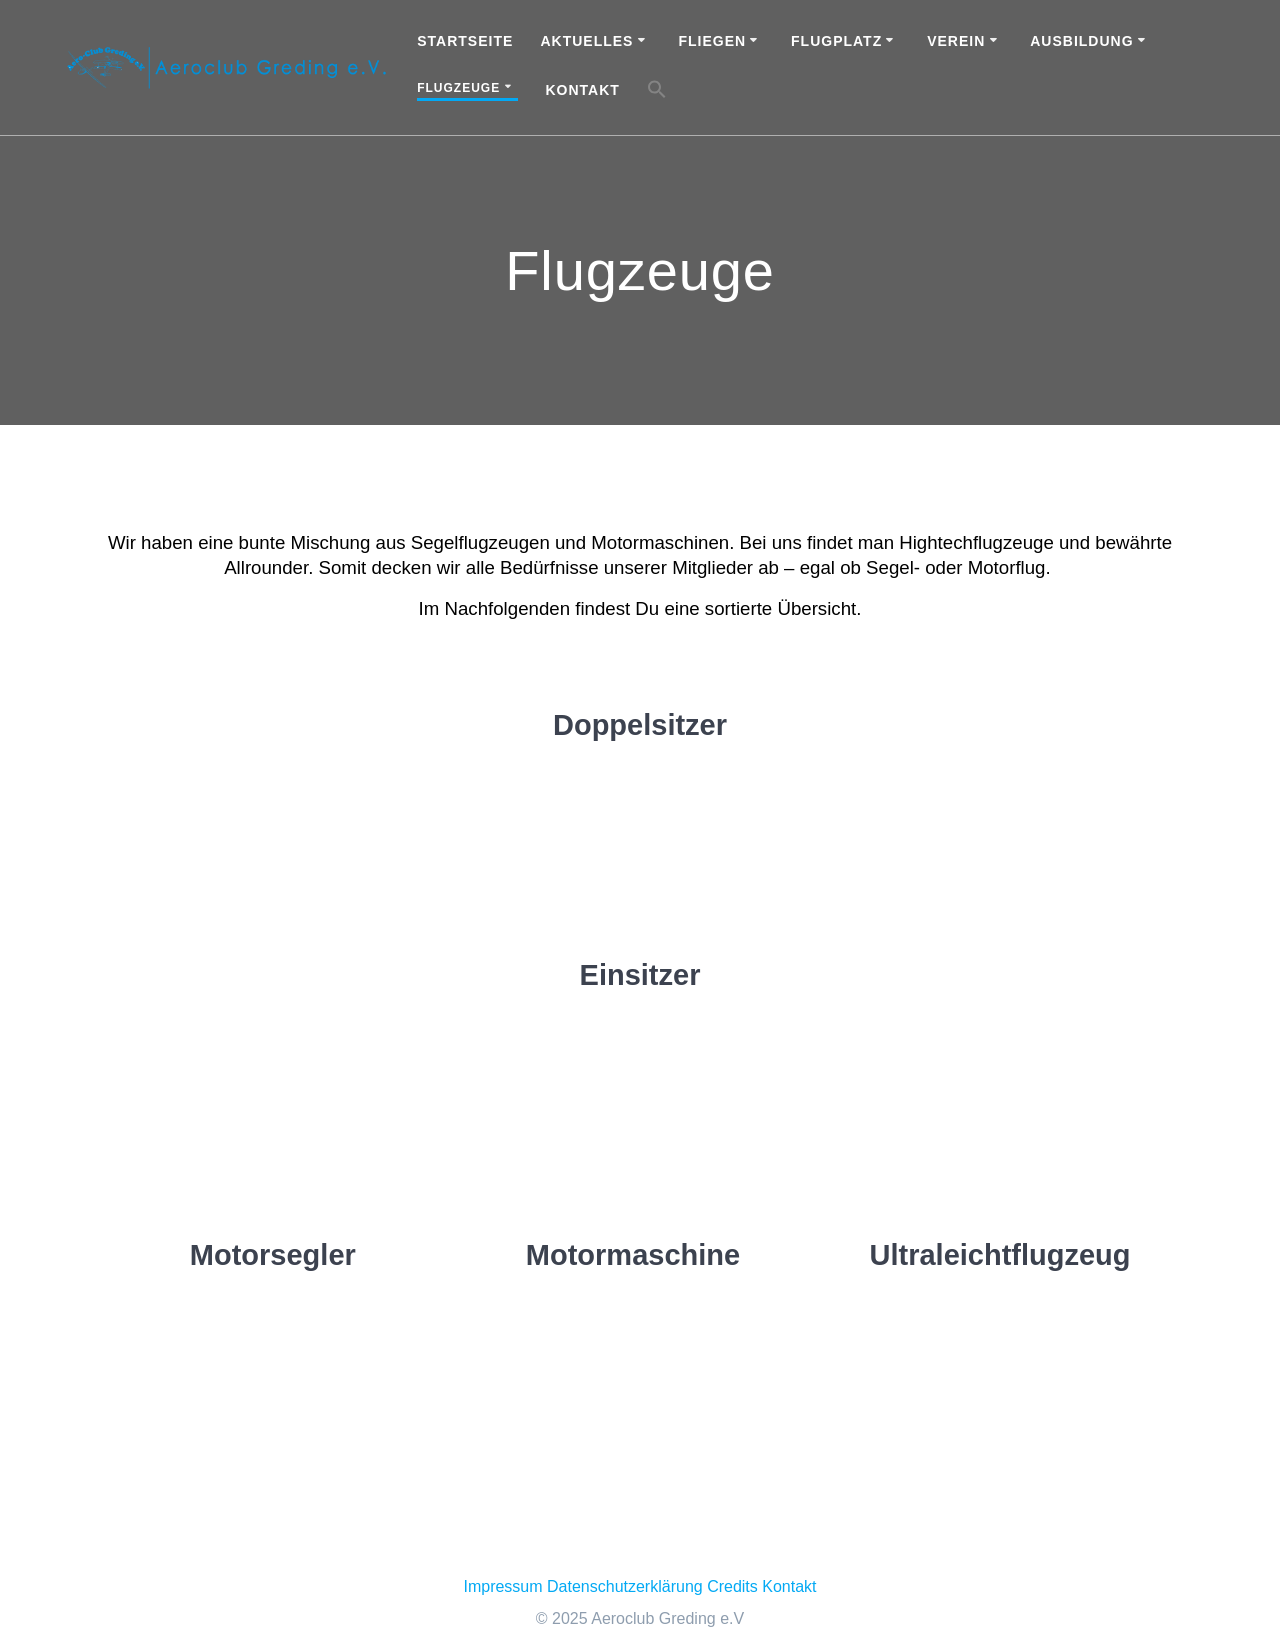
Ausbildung (1081, 41)
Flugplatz (836, 41)
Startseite (465, 41)
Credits (732, 1586)
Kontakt (582, 90)
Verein (956, 41)
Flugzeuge (458, 88)
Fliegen (712, 41)
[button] (657, 92)
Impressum (502, 1586)
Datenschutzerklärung (625, 1586)
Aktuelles (586, 41)
